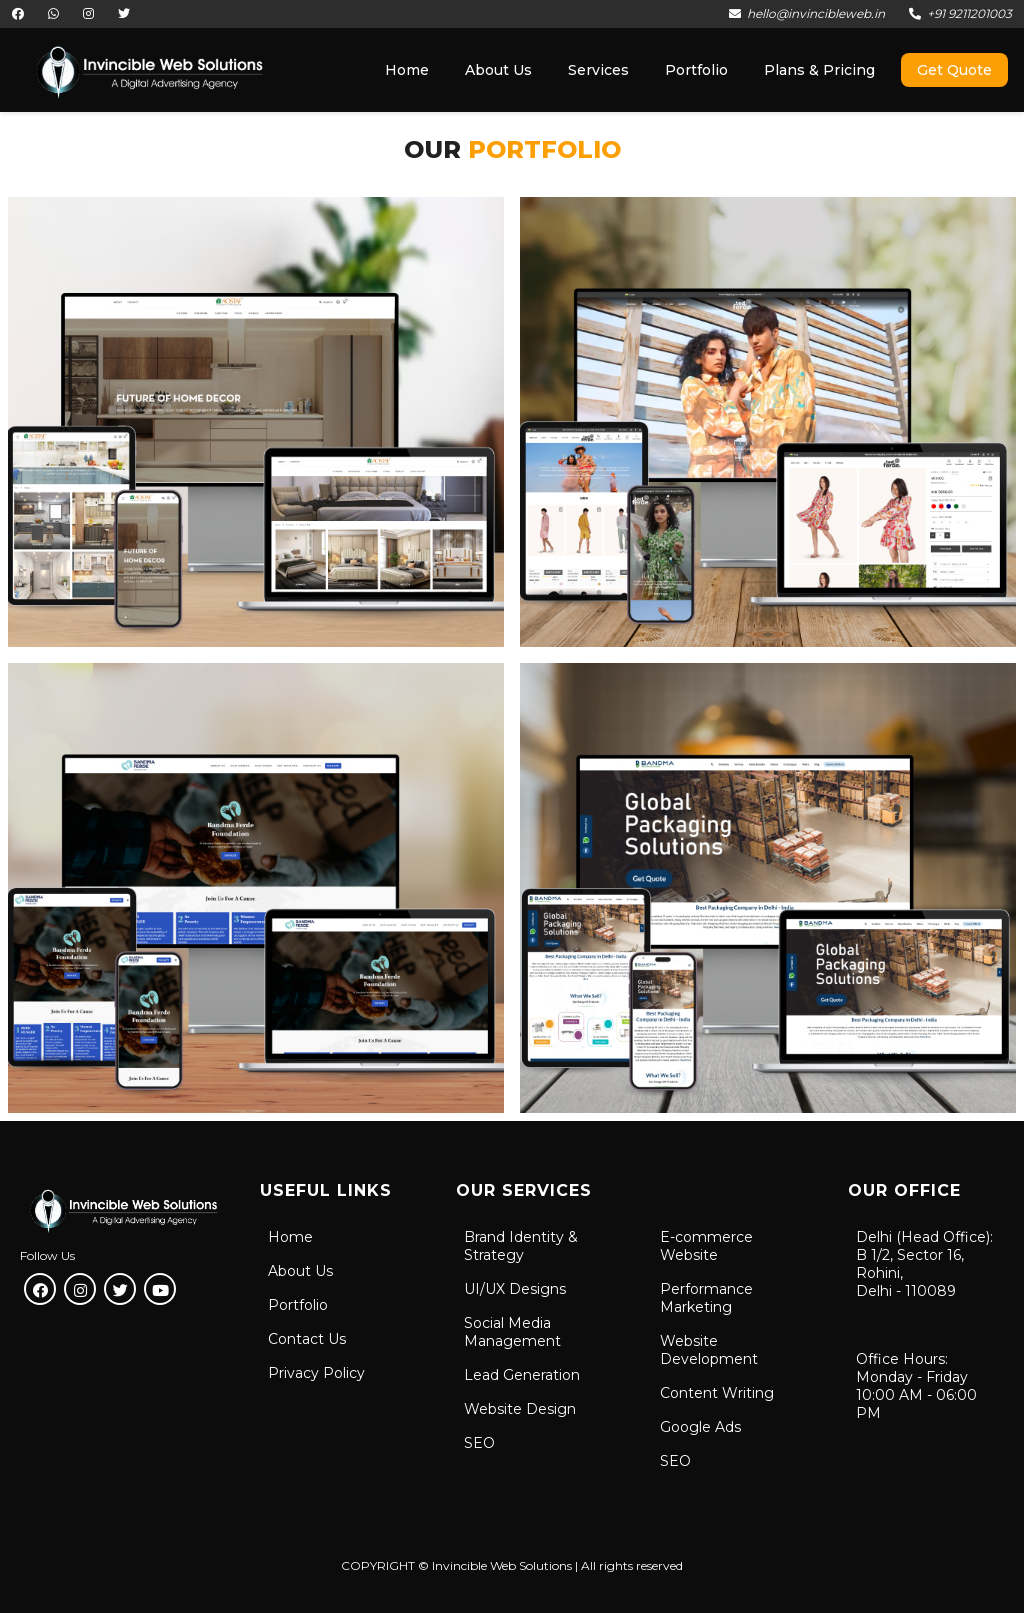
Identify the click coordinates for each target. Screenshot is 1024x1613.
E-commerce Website (706, 1246)
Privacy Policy (316, 1373)
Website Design (520, 1409)
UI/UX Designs (515, 1289)
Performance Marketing (706, 1298)
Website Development (709, 1350)
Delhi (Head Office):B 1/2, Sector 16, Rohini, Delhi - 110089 (924, 1264)
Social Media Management (512, 1332)
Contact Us (307, 1339)
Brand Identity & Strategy (521, 1246)
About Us (300, 1271)
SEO (479, 1443)
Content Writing (717, 1393)
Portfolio (298, 1305)
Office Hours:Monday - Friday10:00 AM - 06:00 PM (916, 1386)
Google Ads (700, 1427)
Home (290, 1237)
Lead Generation (522, 1375)
